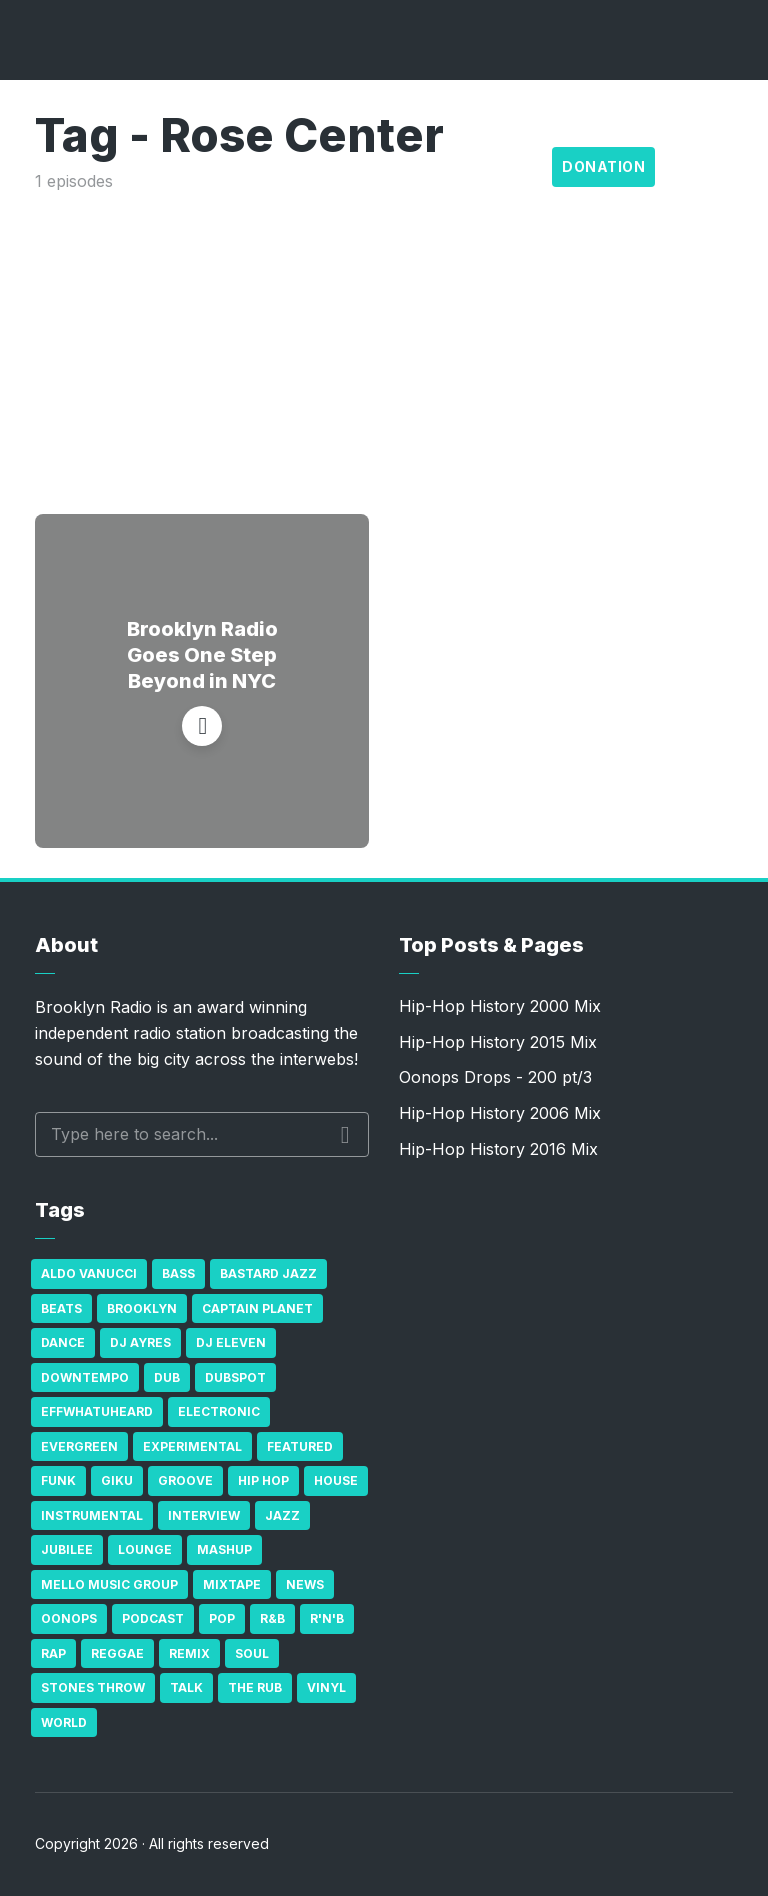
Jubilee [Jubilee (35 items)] (67, 1549)
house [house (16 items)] (336, 1480)
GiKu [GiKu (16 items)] (117, 1480)
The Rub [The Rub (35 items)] (255, 1687)
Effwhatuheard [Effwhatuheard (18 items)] (97, 1411)
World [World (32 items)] (64, 1722)
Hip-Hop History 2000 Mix (500, 1006)
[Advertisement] (384, 344)
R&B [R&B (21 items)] (272, 1618)
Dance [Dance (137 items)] (63, 1342)
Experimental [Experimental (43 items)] (192, 1446)
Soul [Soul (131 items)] (252, 1653)
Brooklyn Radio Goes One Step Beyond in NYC (202, 655)
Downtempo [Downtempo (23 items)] (85, 1377)
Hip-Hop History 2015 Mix (498, 1042)
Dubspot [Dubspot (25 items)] (235, 1377)
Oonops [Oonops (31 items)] (69, 1618)
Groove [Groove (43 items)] (185, 1480)
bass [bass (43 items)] (178, 1273)
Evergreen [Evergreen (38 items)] (79, 1446)
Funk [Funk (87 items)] (58, 1480)
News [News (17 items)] (305, 1584)
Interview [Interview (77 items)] (204, 1515)
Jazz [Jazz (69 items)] (282, 1515)
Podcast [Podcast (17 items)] (153, 1618)
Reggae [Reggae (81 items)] (117, 1653)
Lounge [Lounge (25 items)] (145, 1549)
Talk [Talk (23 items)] (186, 1687)
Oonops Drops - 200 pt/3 (495, 1077)
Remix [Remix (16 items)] (189, 1653)
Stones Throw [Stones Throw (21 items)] (93, 1687)
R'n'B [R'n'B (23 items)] (327, 1618)
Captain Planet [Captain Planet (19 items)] (257, 1308)
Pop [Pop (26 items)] (222, 1618)
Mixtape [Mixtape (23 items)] (232, 1584)
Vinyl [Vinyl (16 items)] (326, 1687)
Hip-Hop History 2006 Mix (500, 1113)
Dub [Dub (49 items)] (167, 1377)
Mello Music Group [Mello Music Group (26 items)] (109, 1584)
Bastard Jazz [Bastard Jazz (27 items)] (268, 1273)
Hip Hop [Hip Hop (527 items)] (263, 1480)
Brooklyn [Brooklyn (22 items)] (142, 1308)
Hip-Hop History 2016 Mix (498, 1149)
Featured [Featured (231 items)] (300, 1446)
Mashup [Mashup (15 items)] (224, 1549)
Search (345, 1135)
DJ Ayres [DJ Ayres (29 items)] (140, 1342)
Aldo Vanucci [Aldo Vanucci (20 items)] (89, 1273)
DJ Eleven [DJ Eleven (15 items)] (231, 1342)
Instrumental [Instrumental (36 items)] (92, 1515)
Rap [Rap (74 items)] (53, 1653)
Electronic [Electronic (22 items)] (219, 1411)
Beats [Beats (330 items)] (61, 1308)
